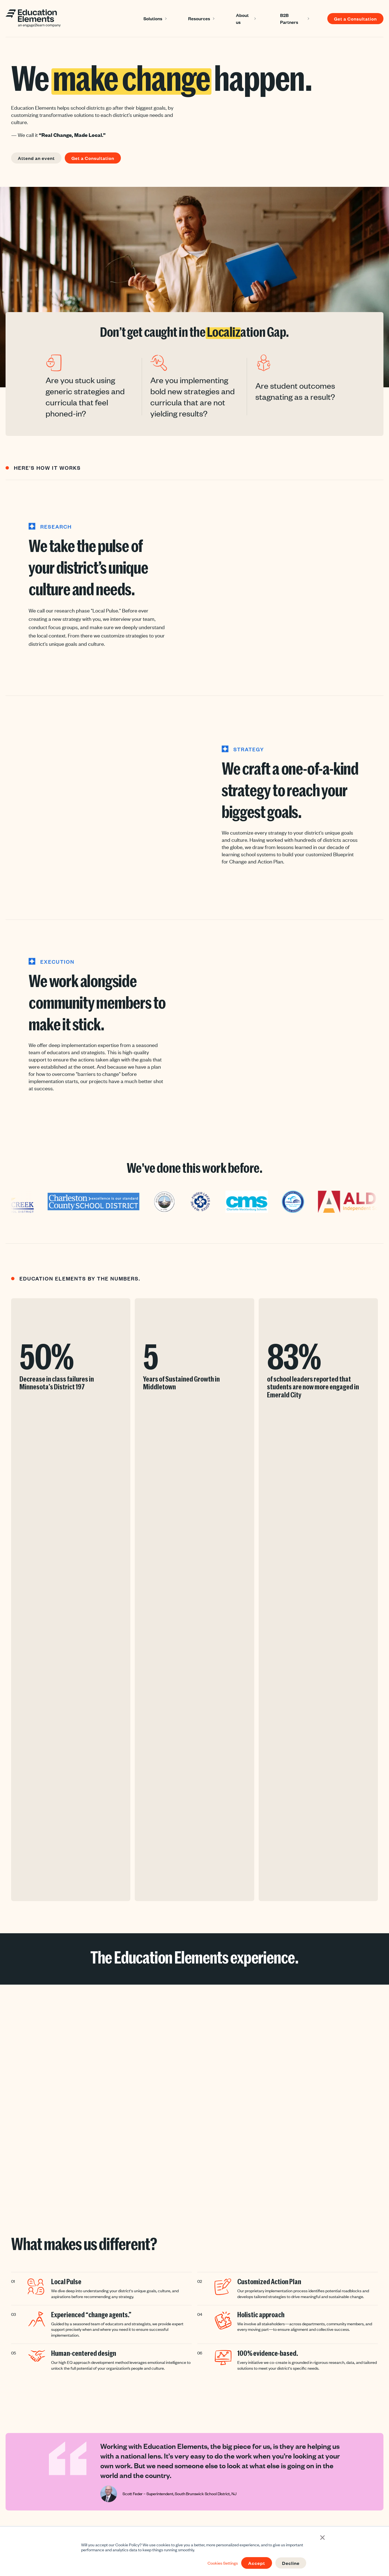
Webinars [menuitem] (189, 2505)
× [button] (322, 2536)
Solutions (152, 18)
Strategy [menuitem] (125, 2494)
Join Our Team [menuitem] (255, 2482)
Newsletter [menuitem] (190, 2494)
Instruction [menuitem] (127, 2471)
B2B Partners (289, 18)
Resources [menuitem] (196, 2459)
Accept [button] (256, 2563)
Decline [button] (291, 2563)
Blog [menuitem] (184, 2482)
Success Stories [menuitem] (195, 2471)
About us (242, 18)
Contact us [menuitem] (252, 2494)
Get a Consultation (355, 19)
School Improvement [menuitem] (136, 2516)
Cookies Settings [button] (223, 2562)
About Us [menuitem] (255, 2459)
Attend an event (36, 158)
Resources (199, 18)
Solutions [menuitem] (132, 2459)
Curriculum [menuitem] (128, 2505)
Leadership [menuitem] (128, 2482)
